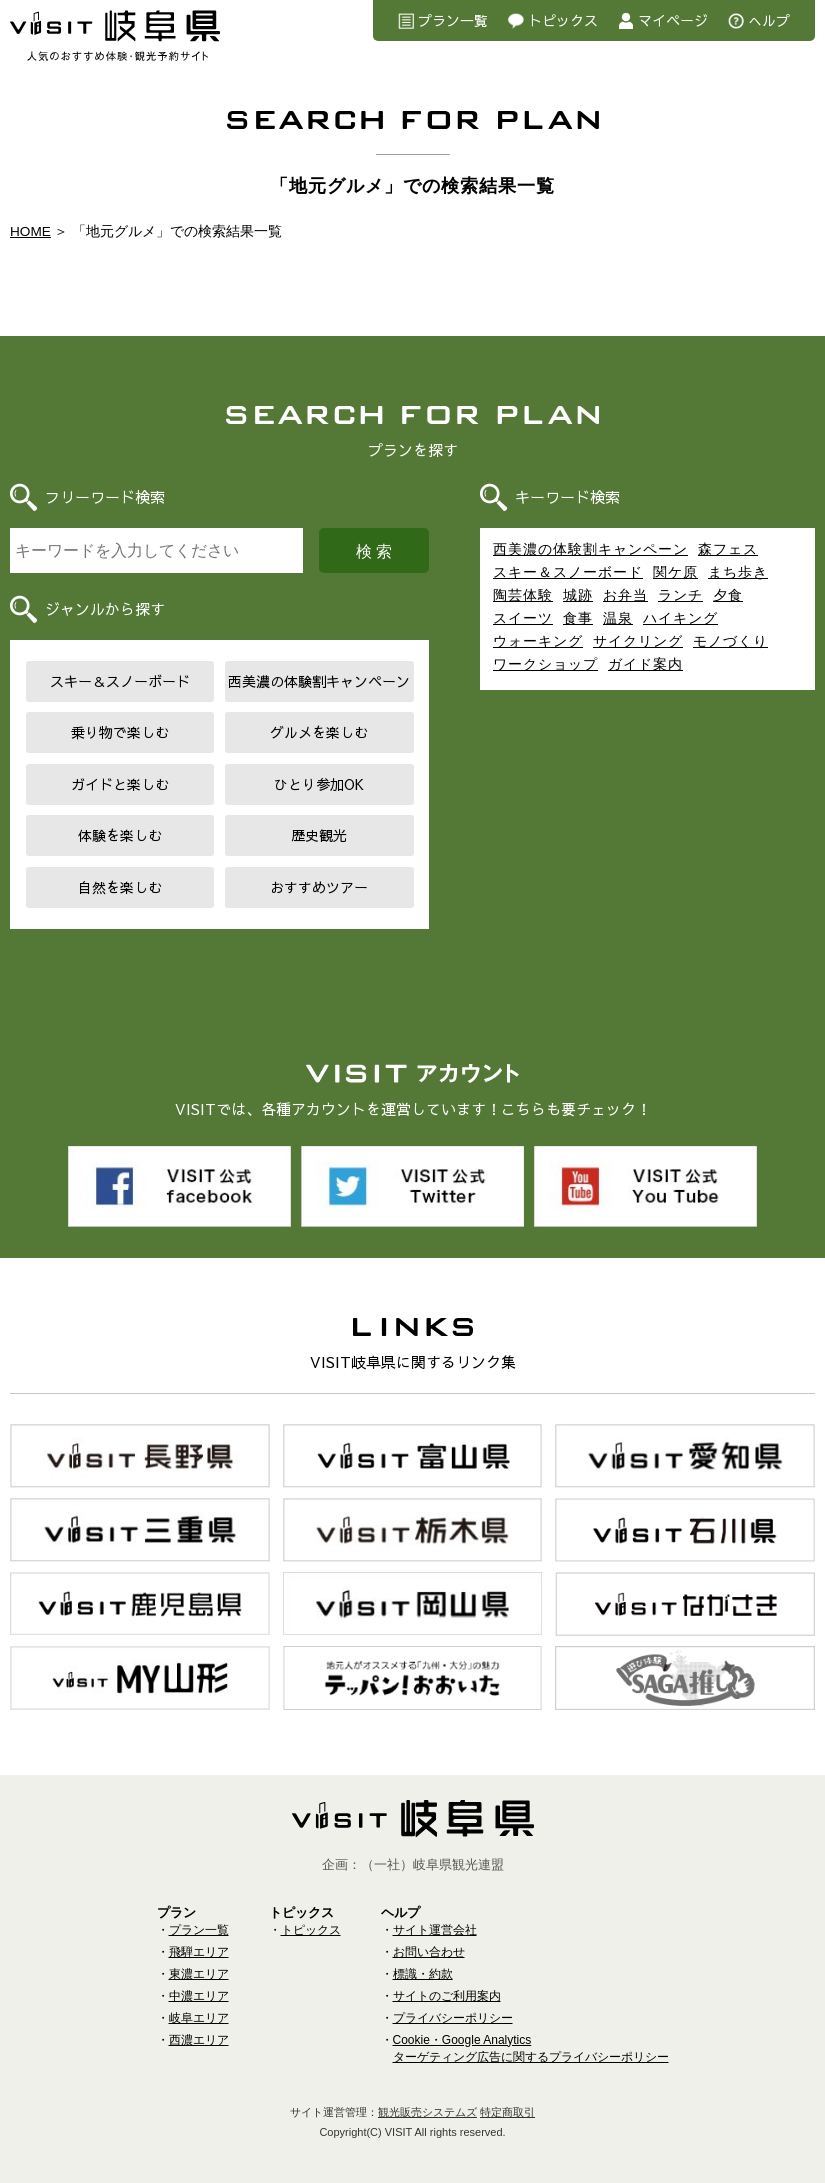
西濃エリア (199, 2028)
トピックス (563, 20)
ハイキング (680, 618)
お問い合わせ (429, 1940)
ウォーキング (538, 641)
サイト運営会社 (435, 1918)
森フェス (728, 549)
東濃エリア (199, 1962)
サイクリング (638, 641)
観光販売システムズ (427, 2100)
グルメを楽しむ (319, 732)
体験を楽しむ (120, 835)
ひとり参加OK (319, 784)
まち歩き (738, 572)
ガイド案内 (645, 664)
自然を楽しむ (120, 887)
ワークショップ (545, 664)
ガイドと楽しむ (120, 784)
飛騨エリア (199, 1940)
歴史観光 (319, 835)
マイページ (673, 20)
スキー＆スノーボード (120, 681)
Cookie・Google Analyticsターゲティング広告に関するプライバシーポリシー (531, 2036)
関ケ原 (675, 572)
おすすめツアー (319, 887)
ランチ (680, 595)
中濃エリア (199, 1984)
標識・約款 (423, 1962)
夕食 (728, 595)
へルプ (769, 20)
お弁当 (625, 595)
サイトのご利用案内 (447, 1984)
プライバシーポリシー (453, 2006)
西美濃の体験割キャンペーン (319, 681)
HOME (31, 231)
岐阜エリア (199, 2006)
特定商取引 (507, 2100)
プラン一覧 (453, 20)
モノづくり (730, 641)
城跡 (578, 595)
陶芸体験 (523, 595)
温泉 (618, 618)
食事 (578, 618)
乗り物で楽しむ (120, 732)
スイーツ (523, 618)
